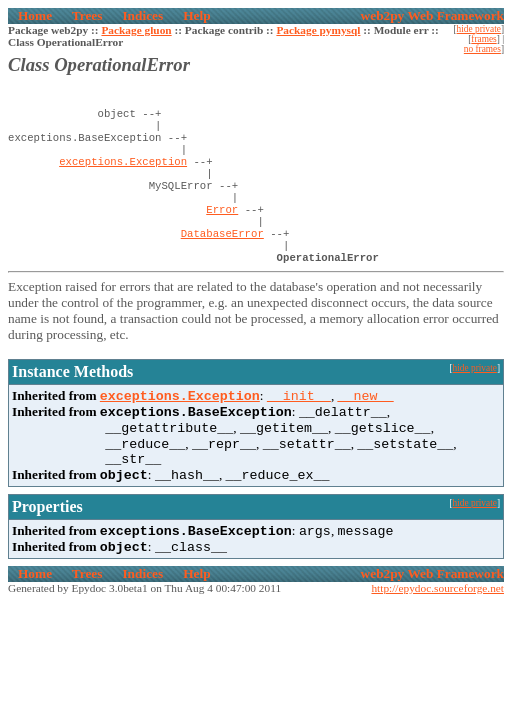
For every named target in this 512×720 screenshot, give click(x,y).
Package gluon (136, 30)
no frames (482, 49)
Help (196, 15)
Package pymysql (318, 30)
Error (222, 227)
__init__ (299, 423)
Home (35, 15)
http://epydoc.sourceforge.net (437, 631)
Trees (87, 15)
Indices (142, 15)
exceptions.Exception (123, 171)
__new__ (366, 423)
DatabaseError (222, 255)
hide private (479, 29)
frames (483, 39)
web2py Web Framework (432, 15)
